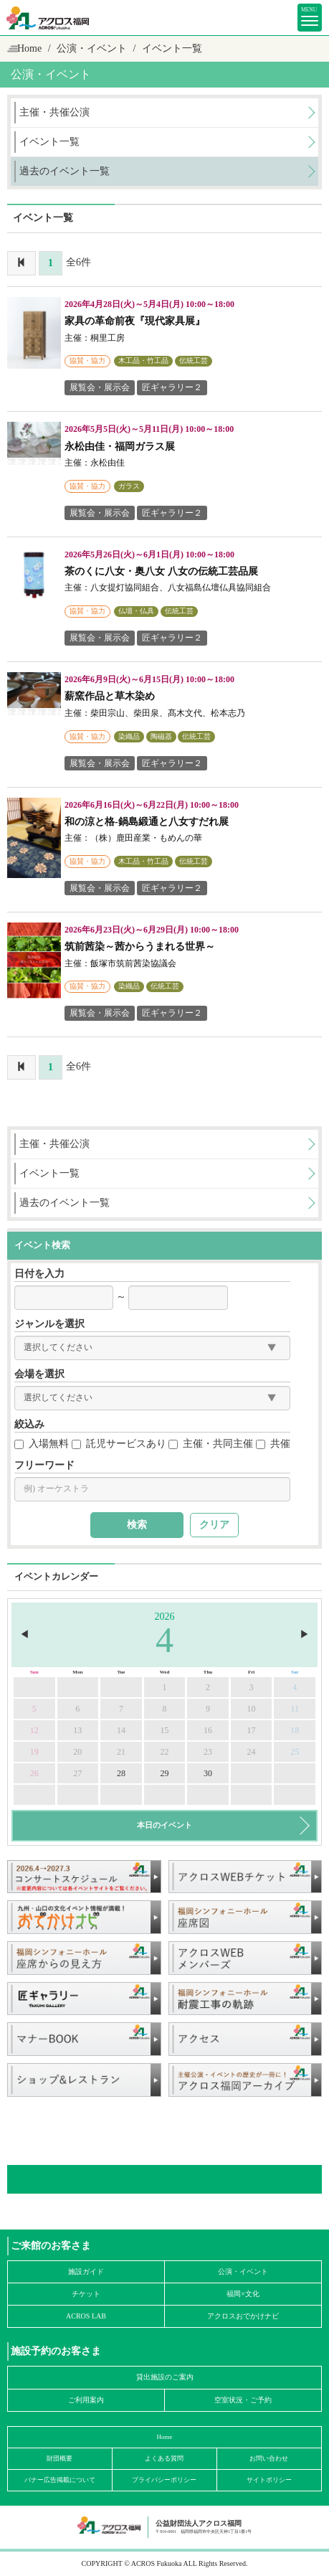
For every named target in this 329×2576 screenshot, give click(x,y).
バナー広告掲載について (59, 2479)
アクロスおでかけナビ (243, 2316)
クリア (214, 1524)
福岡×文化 (243, 2294)
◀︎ (24, 1634)
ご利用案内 (86, 2400)
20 (77, 1752)
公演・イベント (243, 2271)
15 (164, 1730)
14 (121, 1730)
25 (294, 1752)
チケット (86, 2294)
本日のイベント (164, 1825)
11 (294, 1709)
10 (251, 1709)
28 (121, 1773)
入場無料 (41, 1443)
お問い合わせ (268, 2458)
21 (121, 1752)
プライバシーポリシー (164, 2479)
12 (34, 1730)
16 (208, 1730)
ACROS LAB (86, 2316)
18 (294, 1730)
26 (34, 1773)
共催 (273, 1443)
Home (29, 48)
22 (164, 1752)
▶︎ (305, 1634)
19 (34, 1752)
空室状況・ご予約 (243, 2400)
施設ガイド (86, 2271)
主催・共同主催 (210, 1443)
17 (251, 1730)
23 (208, 1752)
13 (77, 1730)
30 (208, 1773)
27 (77, 1773)
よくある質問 (164, 2458)
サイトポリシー (269, 2479)
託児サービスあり (119, 1443)
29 (164, 1773)
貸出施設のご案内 (165, 2377)
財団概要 (59, 2458)
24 (251, 1752)
